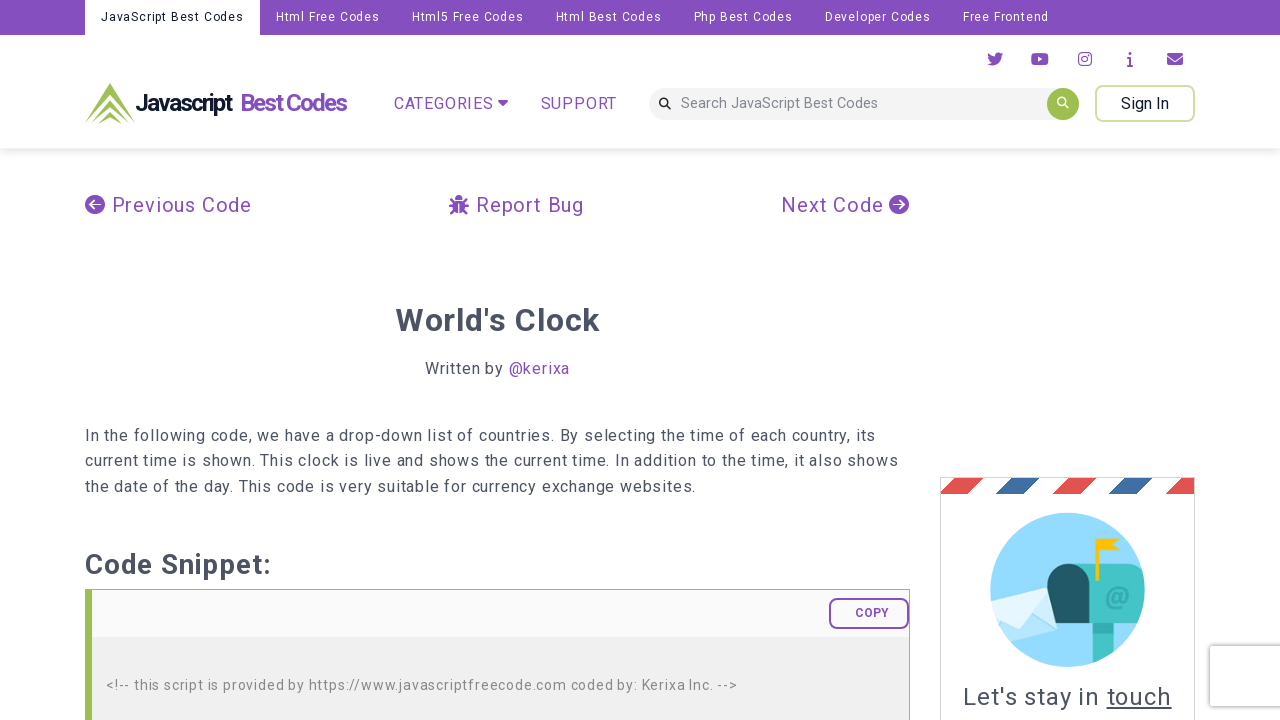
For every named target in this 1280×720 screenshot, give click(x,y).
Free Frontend (1006, 17)
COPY (872, 613)
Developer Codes (878, 17)
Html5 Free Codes (468, 17)
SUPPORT (579, 103)
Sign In (1145, 103)
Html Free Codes (328, 17)
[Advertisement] (1108, 313)
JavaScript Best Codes (172, 17)
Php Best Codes (743, 17)
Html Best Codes (609, 17)
